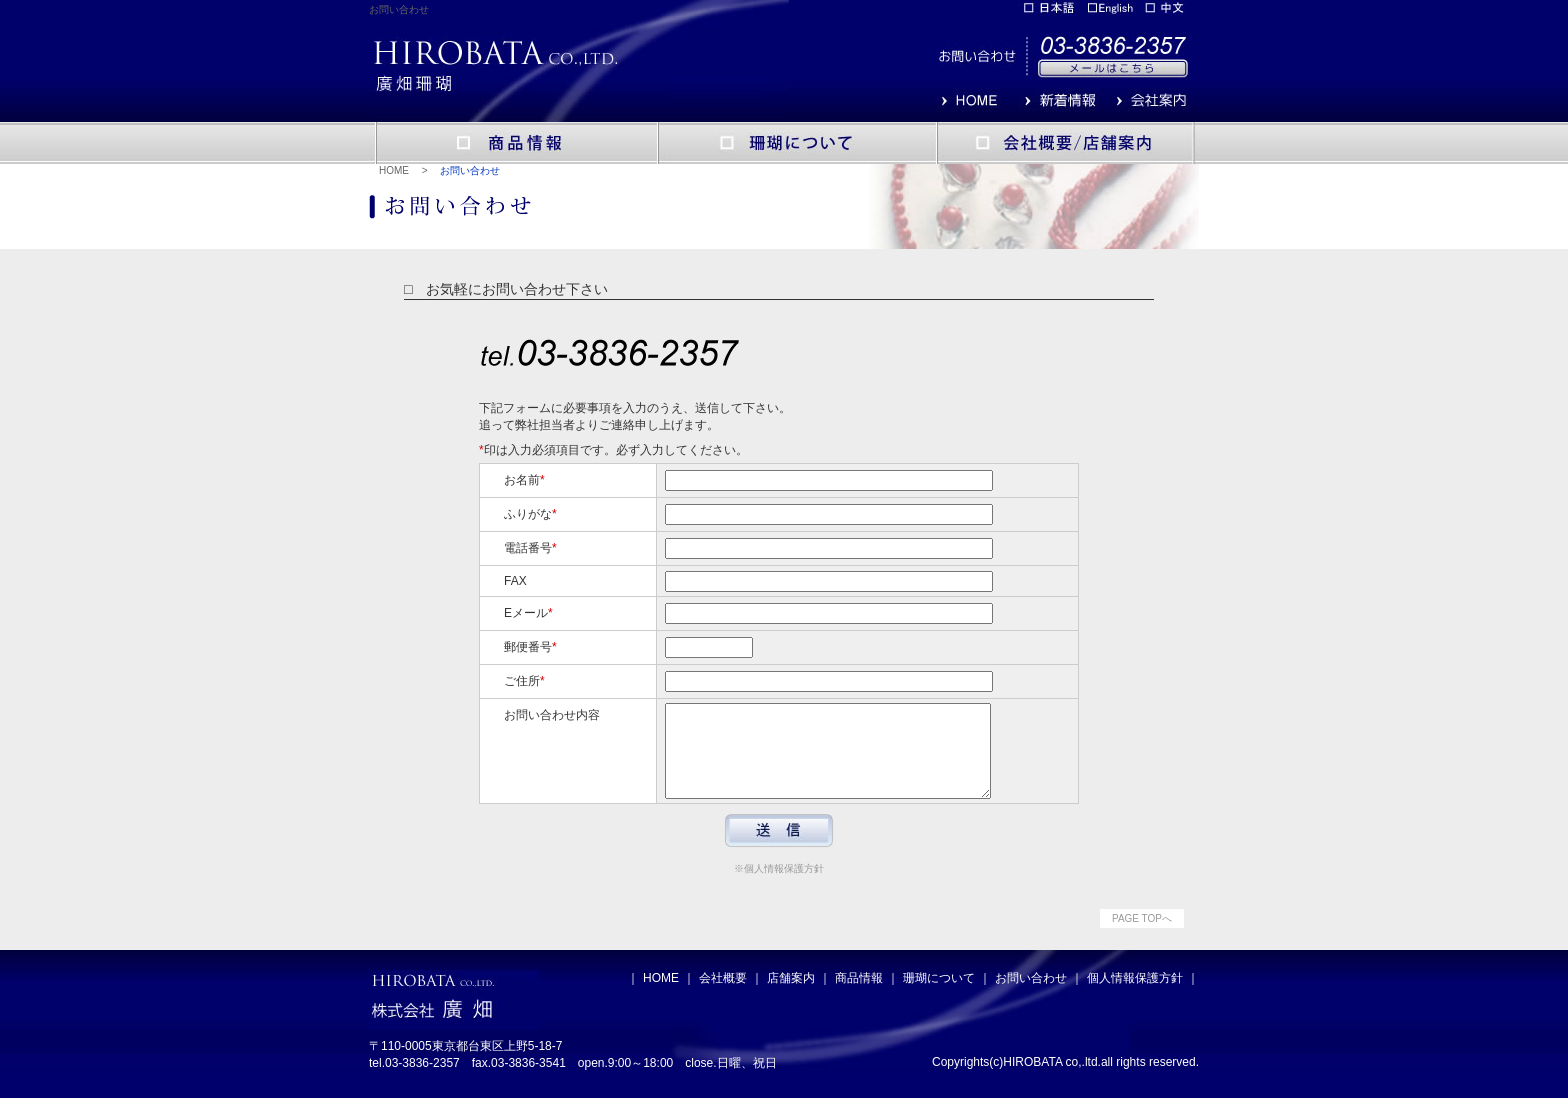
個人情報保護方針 (1135, 996)
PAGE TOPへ (1142, 936)
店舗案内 (791, 996)
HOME (394, 170)
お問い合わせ (1031, 996)
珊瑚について (939, 996)
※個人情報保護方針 (779, 886)
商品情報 (859, 996)
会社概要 (723, 996)
